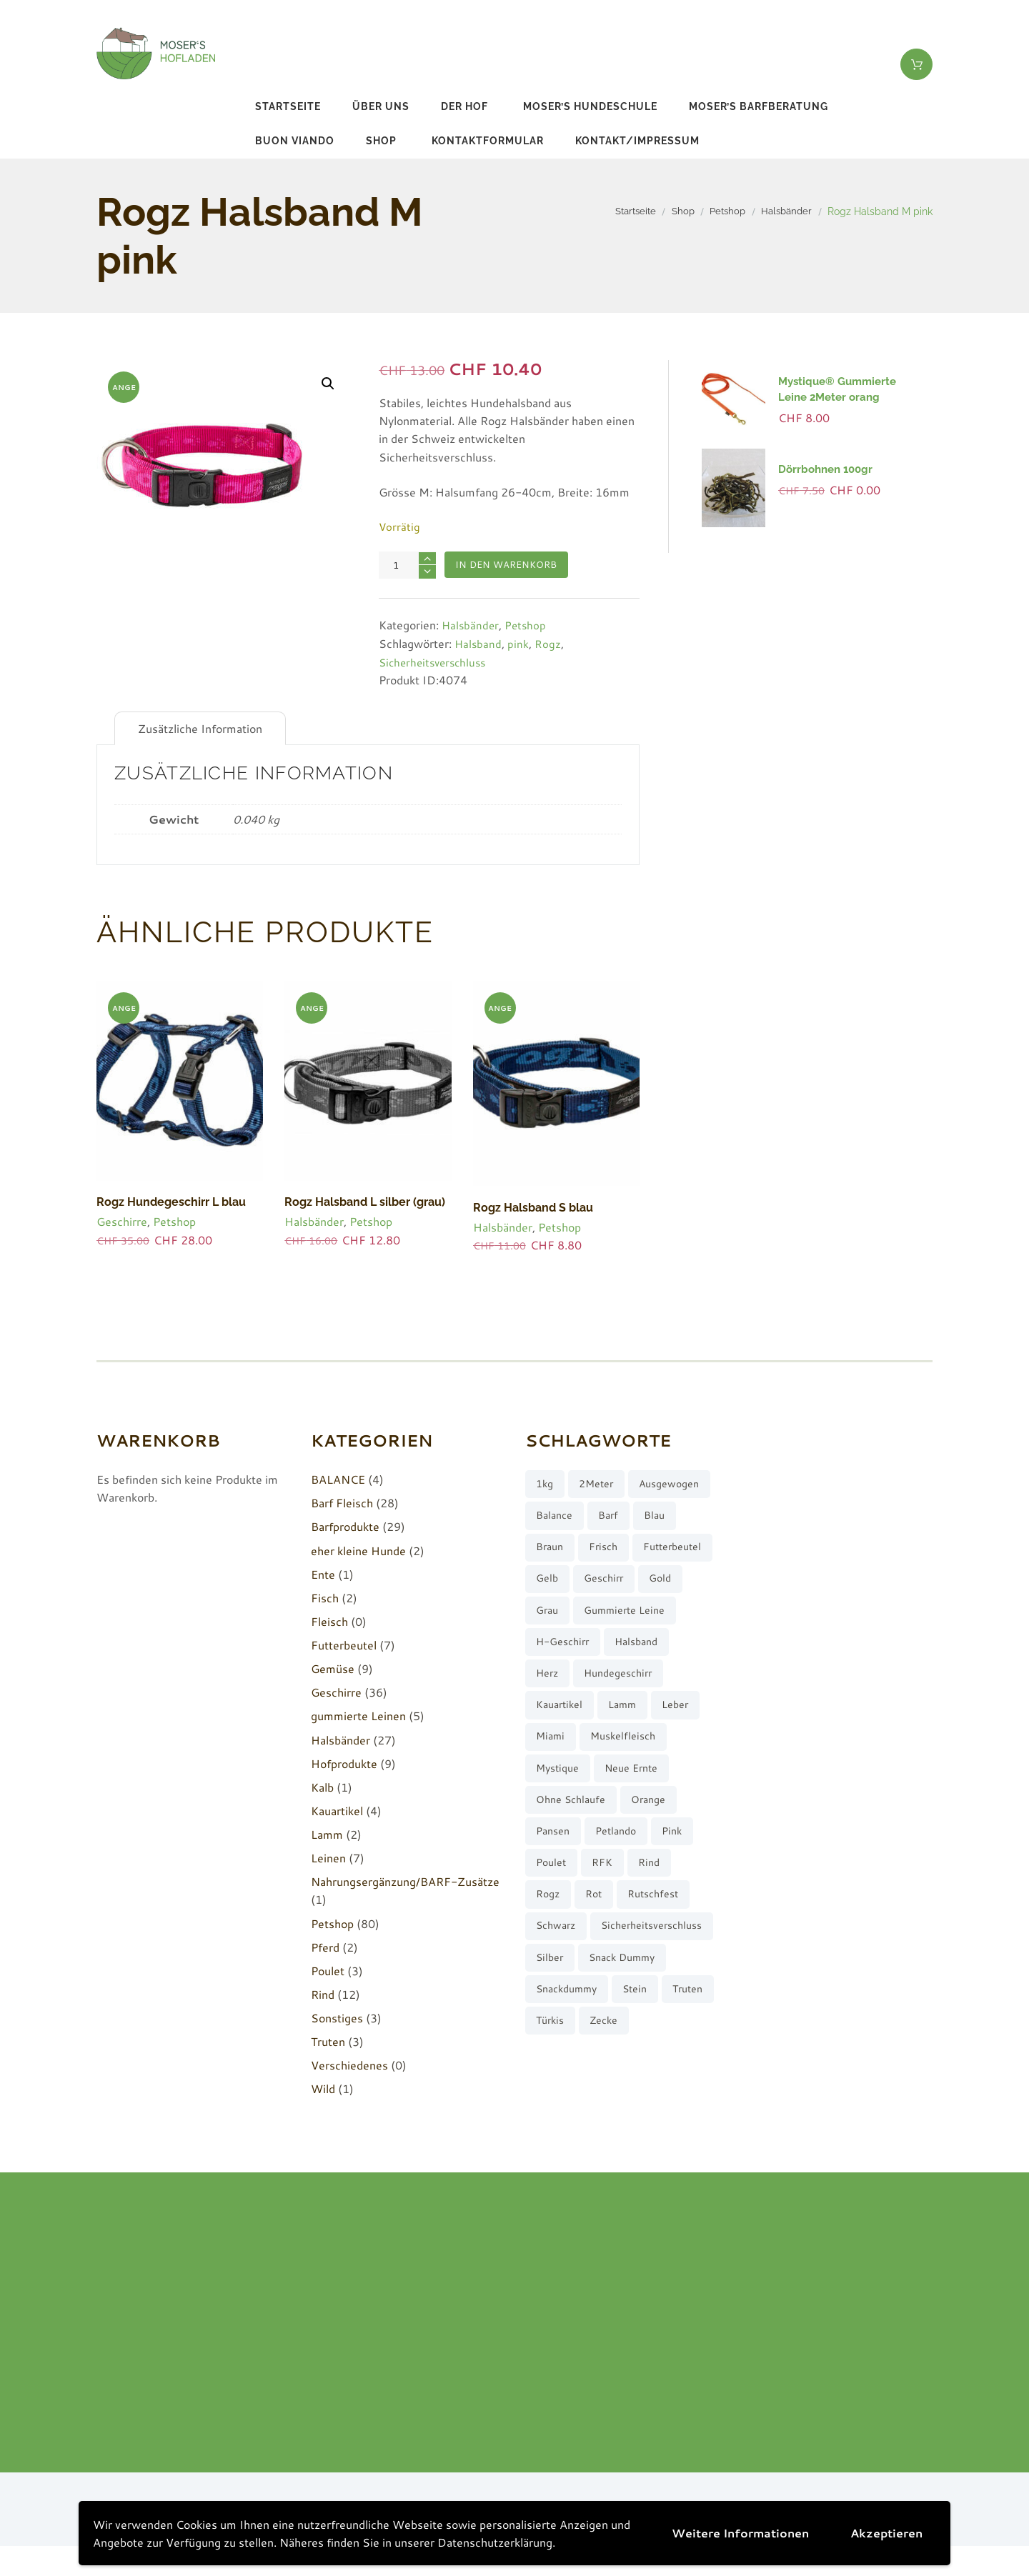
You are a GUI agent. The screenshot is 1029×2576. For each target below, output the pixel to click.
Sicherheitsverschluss (436, 662)
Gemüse (332, 1668)
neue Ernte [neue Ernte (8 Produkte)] (638, 1816)
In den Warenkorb (510, 566)
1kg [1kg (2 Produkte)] (546, 1484)
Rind (322, 1993)
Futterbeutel (344, 1644)
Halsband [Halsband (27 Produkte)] (644, 1684)
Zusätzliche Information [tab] (200, 729)
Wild (323, 2088)
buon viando (294, 140)
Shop (381, 140)
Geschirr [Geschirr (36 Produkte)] (608, 1617)
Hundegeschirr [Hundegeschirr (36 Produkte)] (625, 1716)
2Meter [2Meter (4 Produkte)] (601, 1484)
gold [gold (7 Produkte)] (669, 1617)
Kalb (322, 1786)
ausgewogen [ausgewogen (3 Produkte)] (569, 1517)
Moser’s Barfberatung (758, 106)
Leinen (328, 1857)
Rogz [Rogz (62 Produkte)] (550, 1949)
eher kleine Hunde (358, 1550)
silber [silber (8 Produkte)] (685, 2015)
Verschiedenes (349, 2065)
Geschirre (121, 1220)
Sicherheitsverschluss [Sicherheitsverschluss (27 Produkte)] (590, 2015)
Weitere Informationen (740, 2533)
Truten (328, 2041)
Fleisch (329, 1620)
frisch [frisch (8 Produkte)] (552, 1584)
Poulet (327, 1970)
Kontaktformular (488, 140)
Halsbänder (784, 211)
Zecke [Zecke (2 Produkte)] (670, 2115)
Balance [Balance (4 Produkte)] (647, 1517)
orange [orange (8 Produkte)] (656, 1849)
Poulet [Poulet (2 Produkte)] (553, 1916)
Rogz (549, 644)
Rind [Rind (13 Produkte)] (657, 1916)
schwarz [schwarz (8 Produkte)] (558, 1982)
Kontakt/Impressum (637, 140)
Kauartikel (337, 1810)
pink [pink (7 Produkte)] (683, 1882)
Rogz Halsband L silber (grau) (361, 1202)
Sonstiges (337, 2017)
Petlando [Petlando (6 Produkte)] (622, 1882)
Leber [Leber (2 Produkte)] (686, 1749)
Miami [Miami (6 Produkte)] (552, 1783)
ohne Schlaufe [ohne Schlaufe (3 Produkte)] (573, 1849)
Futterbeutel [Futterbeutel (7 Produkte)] (625, 1584)
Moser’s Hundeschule (590, 106)
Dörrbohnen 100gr (825, 469)
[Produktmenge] (407, 565)
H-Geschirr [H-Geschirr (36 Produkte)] (565, 1684)
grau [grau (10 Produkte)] (549, 1650)
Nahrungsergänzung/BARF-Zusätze (405, 1881)
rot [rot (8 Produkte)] (599, 1949)
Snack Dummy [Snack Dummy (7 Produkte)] (573, 2049)
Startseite (288, 106)
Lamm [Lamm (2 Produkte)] (630, 1749)
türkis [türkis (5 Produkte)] (612, 2115)
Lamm (327, 1833)
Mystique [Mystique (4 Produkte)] (560, 1816)
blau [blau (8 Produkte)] (596, 1551)
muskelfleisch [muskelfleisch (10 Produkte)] (628, 1783)
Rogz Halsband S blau (530, 1207)
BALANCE (338, 1479)
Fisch (325, 1597)
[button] (327, 384)
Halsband (478, 644)
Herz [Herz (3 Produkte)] (549, 1716)
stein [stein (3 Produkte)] (644, 2082)
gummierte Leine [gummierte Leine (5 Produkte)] (632, 1650)
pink (519, 644)
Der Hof (464, 106)
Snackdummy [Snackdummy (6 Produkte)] (570, 2082)
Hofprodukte (344, 1762)
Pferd (325, 1946)
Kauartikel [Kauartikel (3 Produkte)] (562, 1749)
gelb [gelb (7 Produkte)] (548, 1617)
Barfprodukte (345, 1526)
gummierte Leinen (358, 1715)
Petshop (722, 211)
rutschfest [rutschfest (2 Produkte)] (663, 1949)
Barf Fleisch (342, 1502)
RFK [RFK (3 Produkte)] (607, 1916)
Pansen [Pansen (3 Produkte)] (555, 1882)
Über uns (380, 106)
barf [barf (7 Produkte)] (547, 1551)
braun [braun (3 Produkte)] (650, 1551)
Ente (323, 1573)
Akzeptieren (886, 2533)
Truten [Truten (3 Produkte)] (553, 2115)
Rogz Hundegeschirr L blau (166, 1202)
